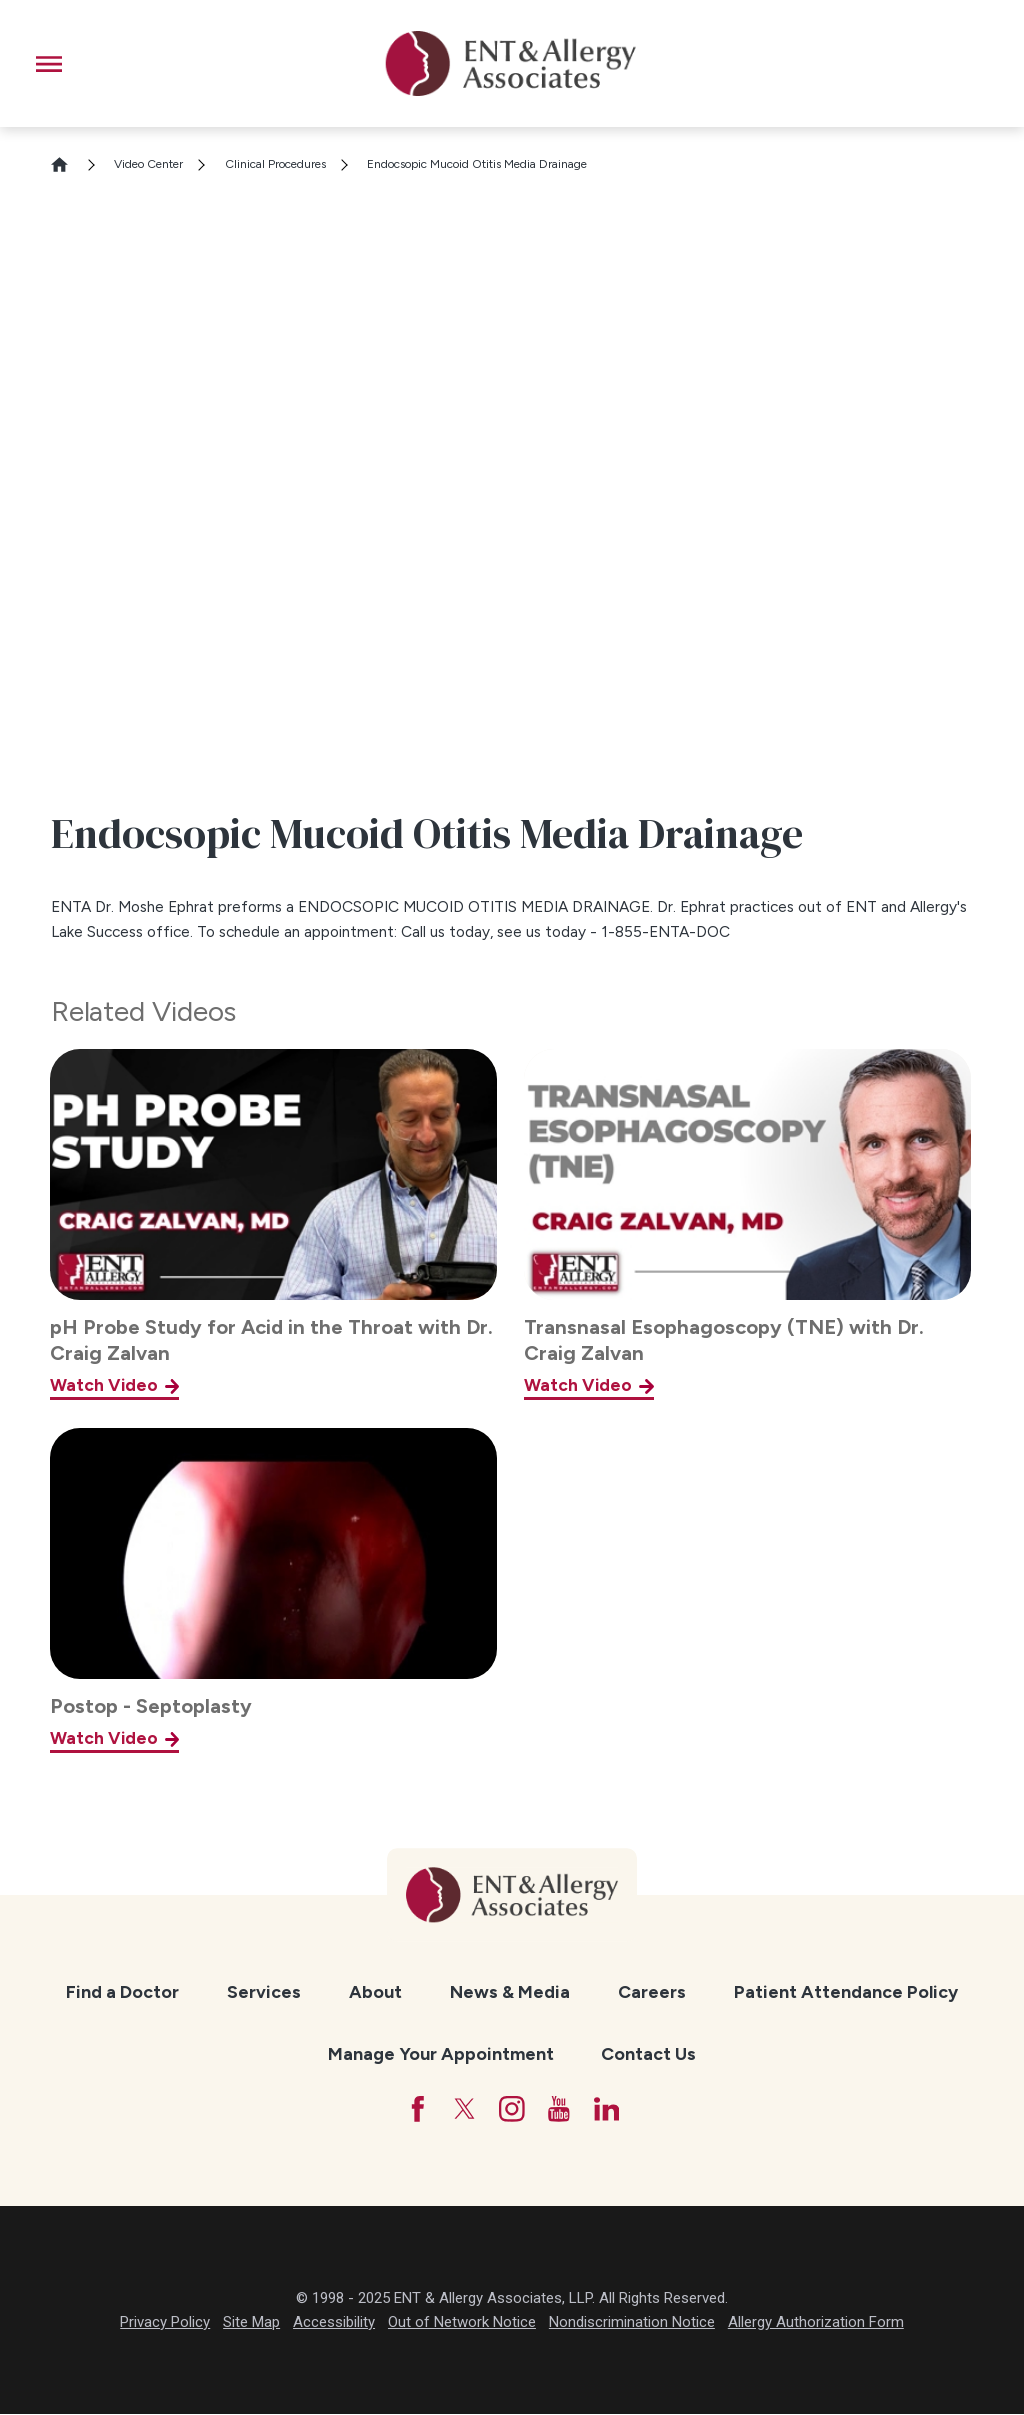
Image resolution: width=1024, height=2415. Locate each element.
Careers (652, 1991)
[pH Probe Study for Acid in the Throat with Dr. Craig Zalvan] (273, 1224)
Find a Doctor (122, 1991)
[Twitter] (464, 2109)
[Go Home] (68, 164)
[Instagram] (512, 2109)
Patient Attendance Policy (846, 1991)
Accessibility (334, 2322)
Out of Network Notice (462, 2322)
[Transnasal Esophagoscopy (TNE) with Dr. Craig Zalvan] (747, 1224)
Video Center (148, 164)
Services (264, 1991)
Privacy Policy (165, 2322)
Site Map (251, 2322)
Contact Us (648, 2053)
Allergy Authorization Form (816, 2322)
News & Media (510, 1991)
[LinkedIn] (607, 2109)
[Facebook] (416, 2109)
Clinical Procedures (275, 164)
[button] (49, 64)
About (375, 1991)
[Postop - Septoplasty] (273, 1590)
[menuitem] (122, 1991)
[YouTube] (560, 2109)
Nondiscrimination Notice (632, 2322)
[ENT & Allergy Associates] (511, 63)
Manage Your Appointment (441, 2053)
